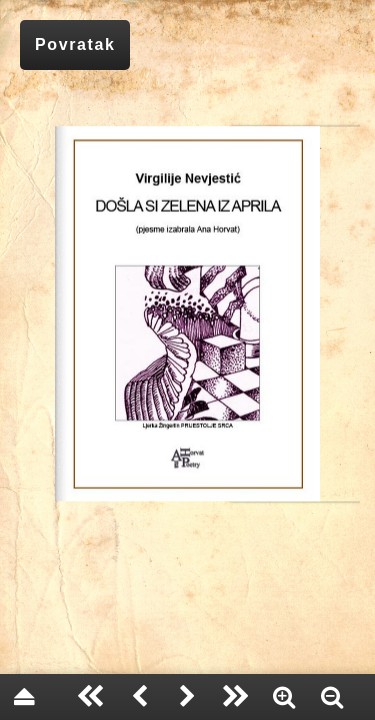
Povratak (75, 44)
